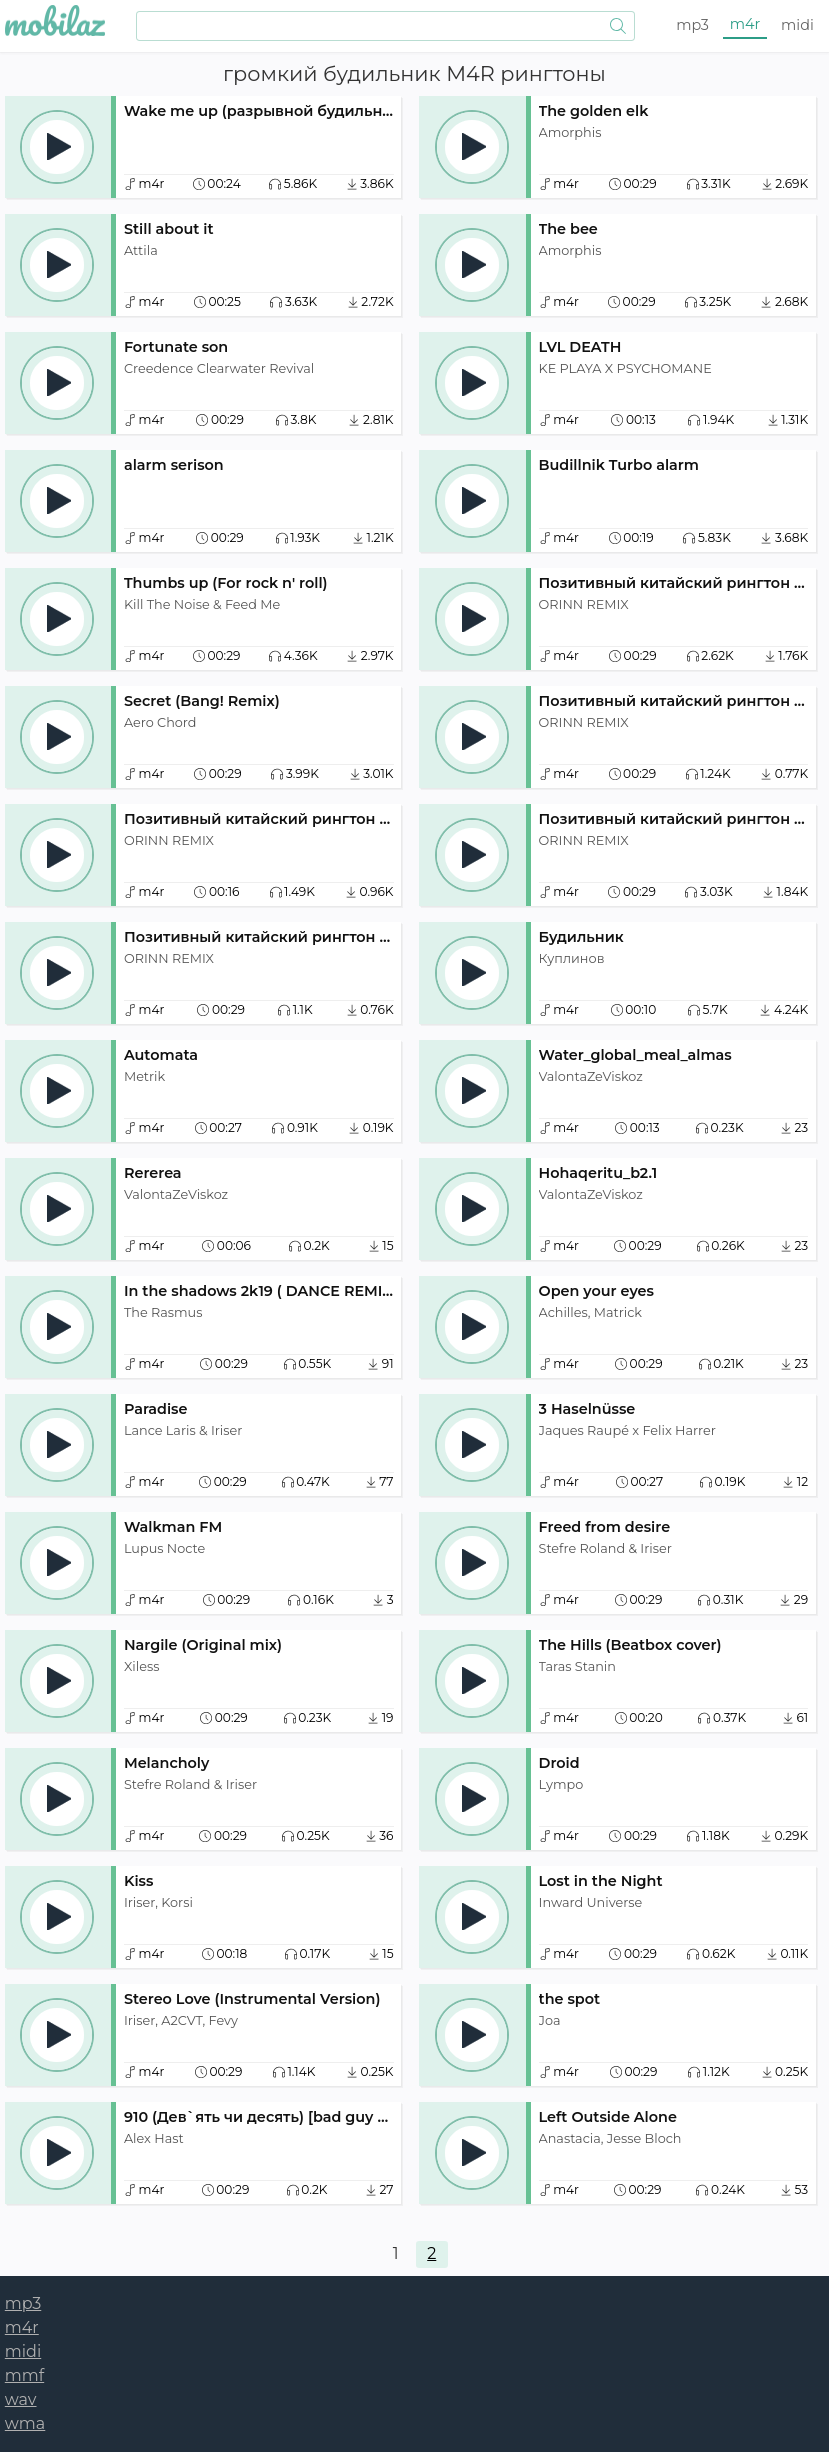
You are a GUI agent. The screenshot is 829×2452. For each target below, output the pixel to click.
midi (797, 25)
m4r (745, 24)
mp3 (692, 25)
